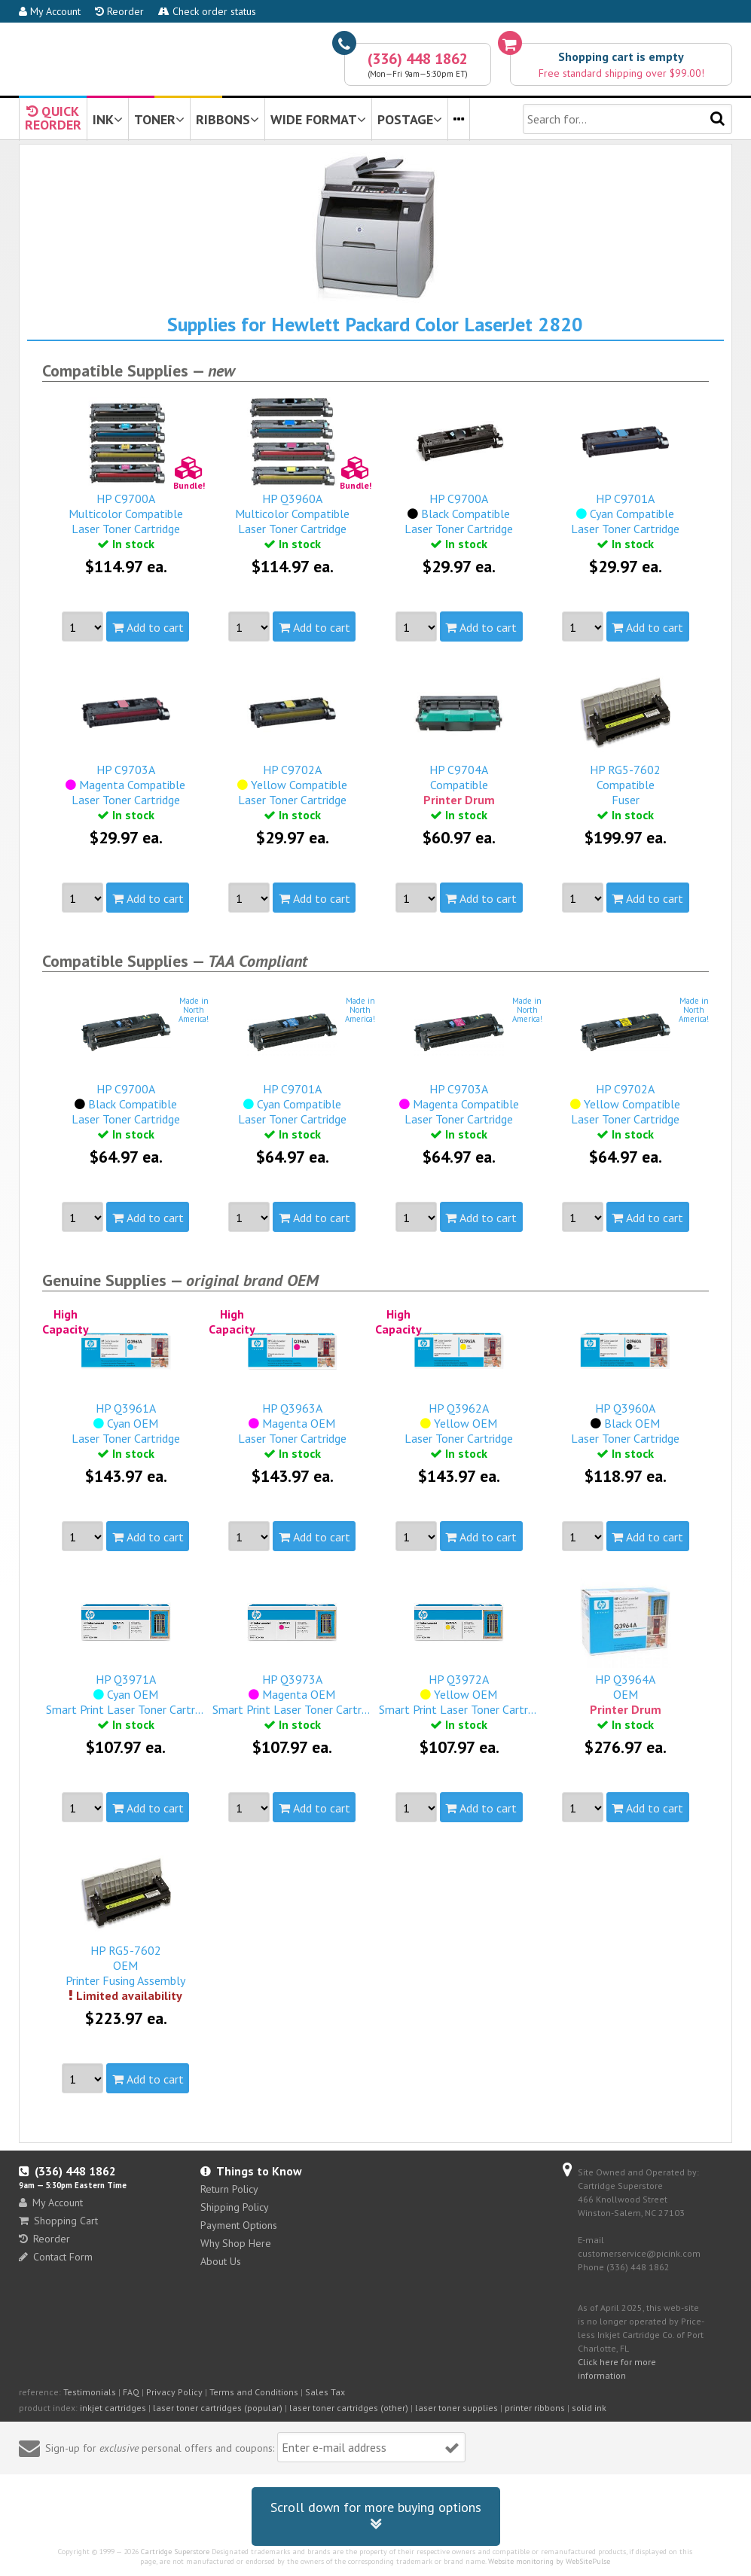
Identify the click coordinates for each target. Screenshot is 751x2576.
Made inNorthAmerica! (194, 1009)
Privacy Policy (174, 2392)
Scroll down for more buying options (375, 2516)
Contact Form (56, 2257)
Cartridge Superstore (175, 2551)
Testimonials (89, 2392)
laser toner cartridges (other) (348, 2407)
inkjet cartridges (113, 2407)
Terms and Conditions (253, 2392)
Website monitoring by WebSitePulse (549, 2561)
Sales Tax (325, 2392)
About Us (220, 2261)
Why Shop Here (235, 2243)
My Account (50, 11)
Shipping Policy (234, 2207)
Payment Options (238, 2225)
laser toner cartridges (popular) (217, 2407)
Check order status (207, 11)
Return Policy (229, 2189)
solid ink (589, 2407)
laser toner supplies (456, 2407)
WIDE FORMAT (318, 119)
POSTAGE (409, 119)
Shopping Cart (58, 2220)
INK (108, 119)
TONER (159, 119)
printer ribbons (535, 2407)
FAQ (131, 2392)
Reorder (119, 11)
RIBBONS (227, 119)
